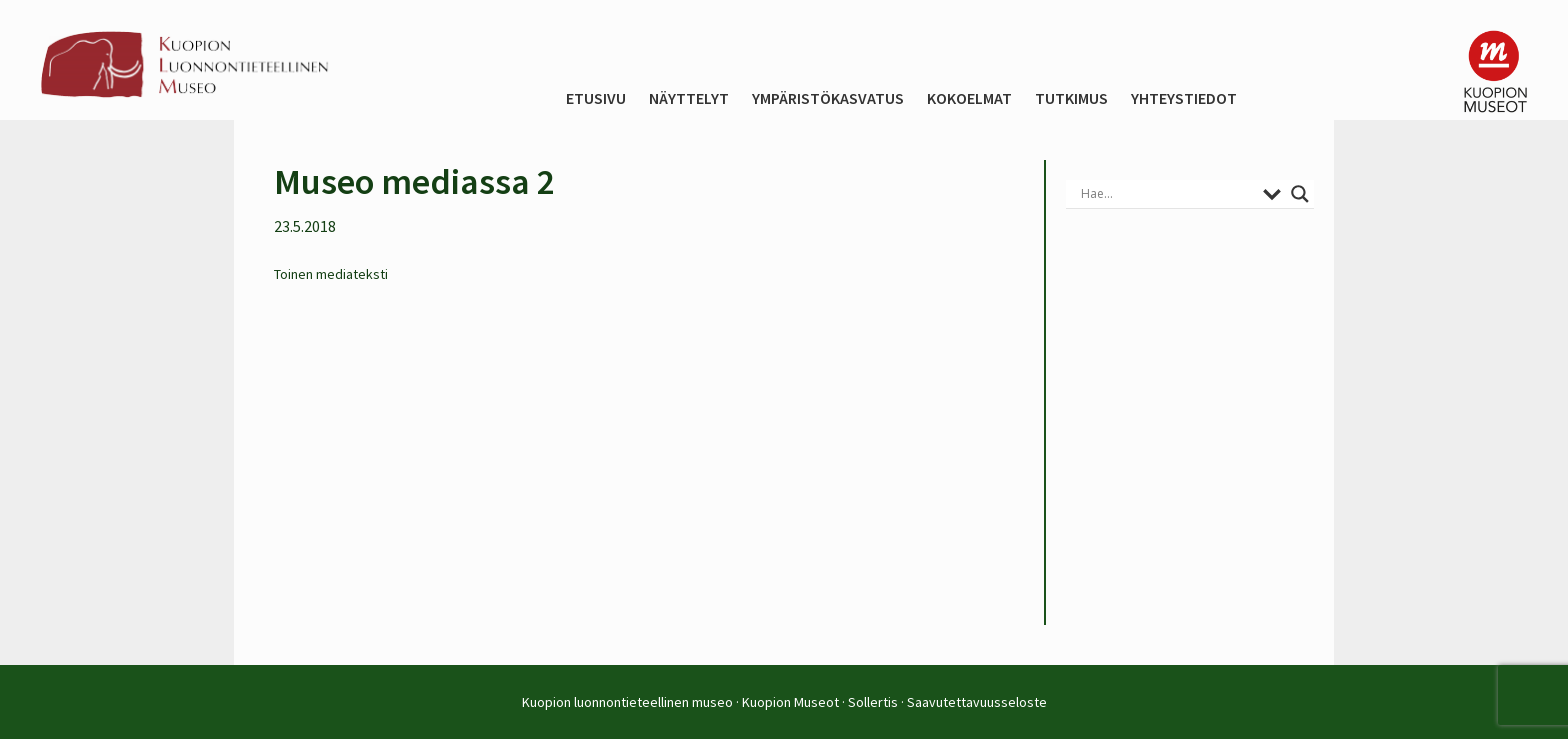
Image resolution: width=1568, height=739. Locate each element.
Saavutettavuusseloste (977, 702)
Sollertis (873, 702)
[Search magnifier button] (1300, 194)
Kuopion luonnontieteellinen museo (627, 702)
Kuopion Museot (790, 702)
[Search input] (1167, 194)
